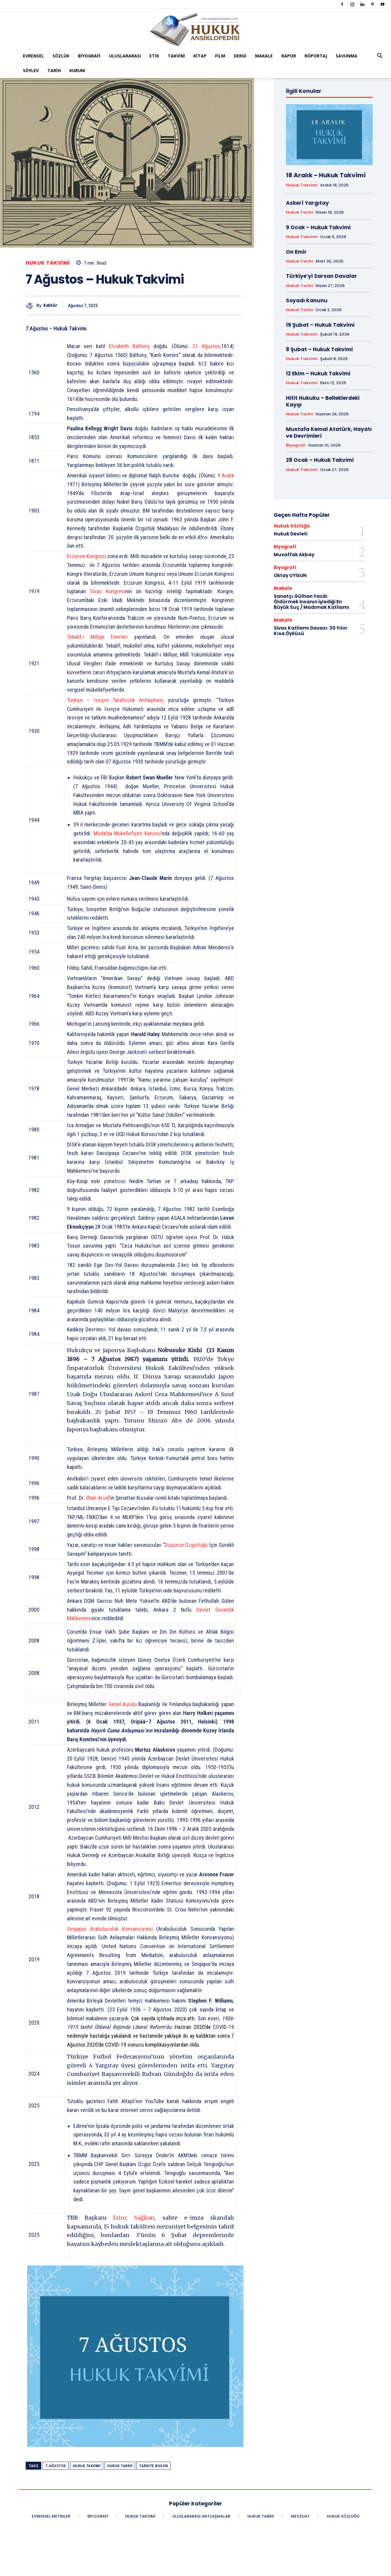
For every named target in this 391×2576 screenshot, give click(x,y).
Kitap (199, 56)
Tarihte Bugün (153, 2466)
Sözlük (61, 56)
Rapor (288, 56)
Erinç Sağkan (134, 2217)
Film (220, 56)
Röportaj (316, 56)
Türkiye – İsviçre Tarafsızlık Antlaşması (115, 700)
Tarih (54, 70)
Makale (264, 56)
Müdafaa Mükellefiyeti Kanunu (127, 833)
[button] (379, 56)
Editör (50, 305)
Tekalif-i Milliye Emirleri (97, 637)
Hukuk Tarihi (119, 2466)
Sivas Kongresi (107, 591)
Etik (154, 56)
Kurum (77, 70)
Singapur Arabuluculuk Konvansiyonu (110, 1929)
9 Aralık (225, 475)
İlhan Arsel (97, 1498)
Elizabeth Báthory (129, 346)
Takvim (176, 56)
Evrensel (33, 56)
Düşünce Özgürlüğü (186, 1545)
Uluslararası (125, 56)
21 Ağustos (206, 346)
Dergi (240, 56)
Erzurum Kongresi (86, 556)
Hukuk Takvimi (48, 263)
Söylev (31, 70)
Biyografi (89, 56)
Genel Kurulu (122, 1704)
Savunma (346, 56)
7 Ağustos (55, 2466)
